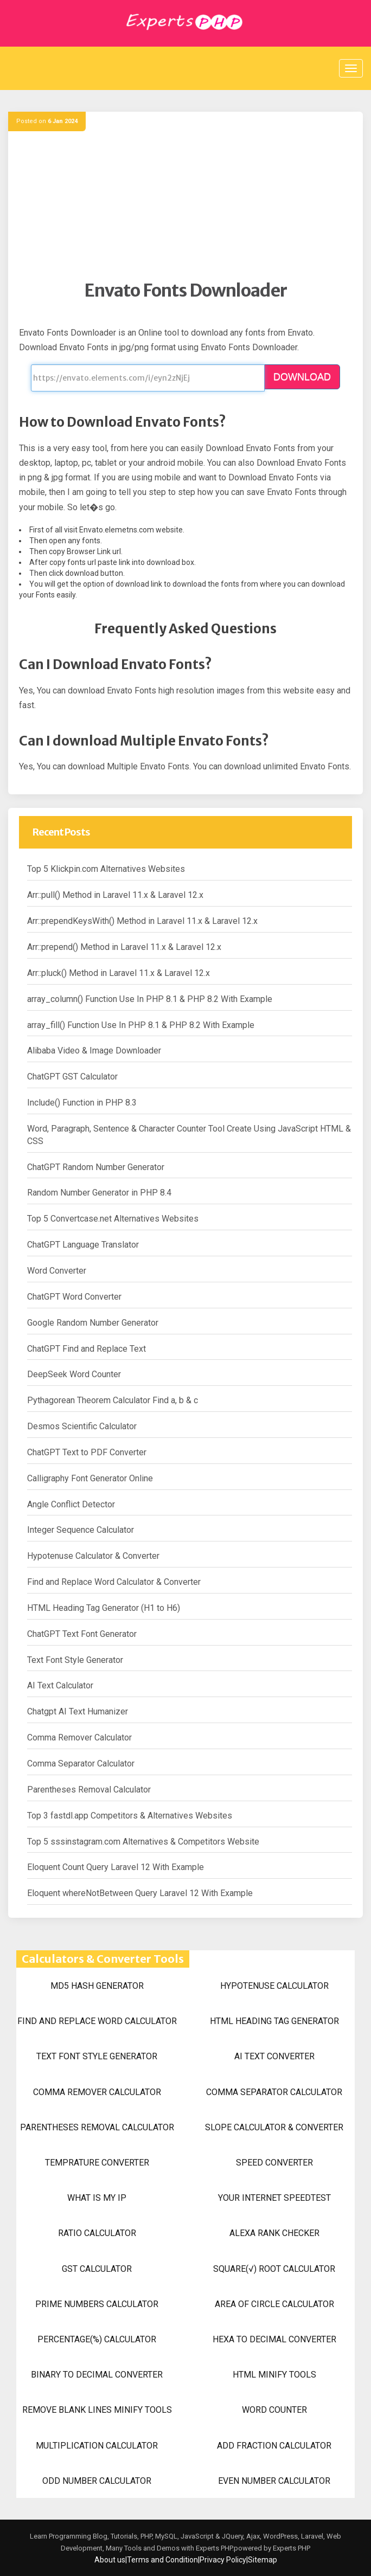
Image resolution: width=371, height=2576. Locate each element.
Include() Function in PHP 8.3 (82, 1102)
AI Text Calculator (60, 1685)
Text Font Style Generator (75, 1660)
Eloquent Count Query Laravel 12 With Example (115, 1867)
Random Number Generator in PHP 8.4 (99, 1192)
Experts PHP (290, 2548)
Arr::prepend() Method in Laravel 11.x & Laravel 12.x (124, 947)
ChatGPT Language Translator (83, 1244)
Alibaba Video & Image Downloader (94, 1050)
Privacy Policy (223, 2559)
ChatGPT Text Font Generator (82, 1634)
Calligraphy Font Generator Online (90, 1478)
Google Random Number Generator (92, 1323)
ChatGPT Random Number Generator (95, 1167)
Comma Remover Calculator (79, 1737)
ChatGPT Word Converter (74, 1297)
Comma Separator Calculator (81, 1763)
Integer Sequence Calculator (80, 1530)
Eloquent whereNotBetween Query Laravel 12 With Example (140, 1893)
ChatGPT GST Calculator (72, 1076)
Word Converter (56, 1270)
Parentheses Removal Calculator (89, 1789)
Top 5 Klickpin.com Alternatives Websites (106, 869)
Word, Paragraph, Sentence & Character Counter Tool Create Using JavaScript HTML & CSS (189, 1134)
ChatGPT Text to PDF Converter (86, 1452)
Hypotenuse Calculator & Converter (93, 1556)
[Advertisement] (185, 204)
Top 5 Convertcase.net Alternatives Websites (113, 1218)
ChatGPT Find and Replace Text (86, 1349)
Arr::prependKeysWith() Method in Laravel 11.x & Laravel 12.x (142, 921)
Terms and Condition (162, 2559)
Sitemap (262, 2559)
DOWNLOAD (302, 376)
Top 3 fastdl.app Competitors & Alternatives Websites (129, 1815)
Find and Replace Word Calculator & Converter (114, 1582)
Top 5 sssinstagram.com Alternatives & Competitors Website (143, 1841)
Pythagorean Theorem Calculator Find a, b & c (112, 1400)
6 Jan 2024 (63, 121)
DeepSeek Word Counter (74, 1374)
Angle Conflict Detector (71, 1504)
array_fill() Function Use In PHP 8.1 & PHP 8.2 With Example (140, 1025)
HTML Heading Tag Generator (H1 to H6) (103, 1608)
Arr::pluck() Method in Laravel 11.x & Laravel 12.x (118, 973)
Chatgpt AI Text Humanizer (77, 1711)
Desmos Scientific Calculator (82, 1426)
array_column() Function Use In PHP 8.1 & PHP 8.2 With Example (149, 999)
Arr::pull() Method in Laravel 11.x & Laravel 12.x (115, 895)
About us (109, 2559)
